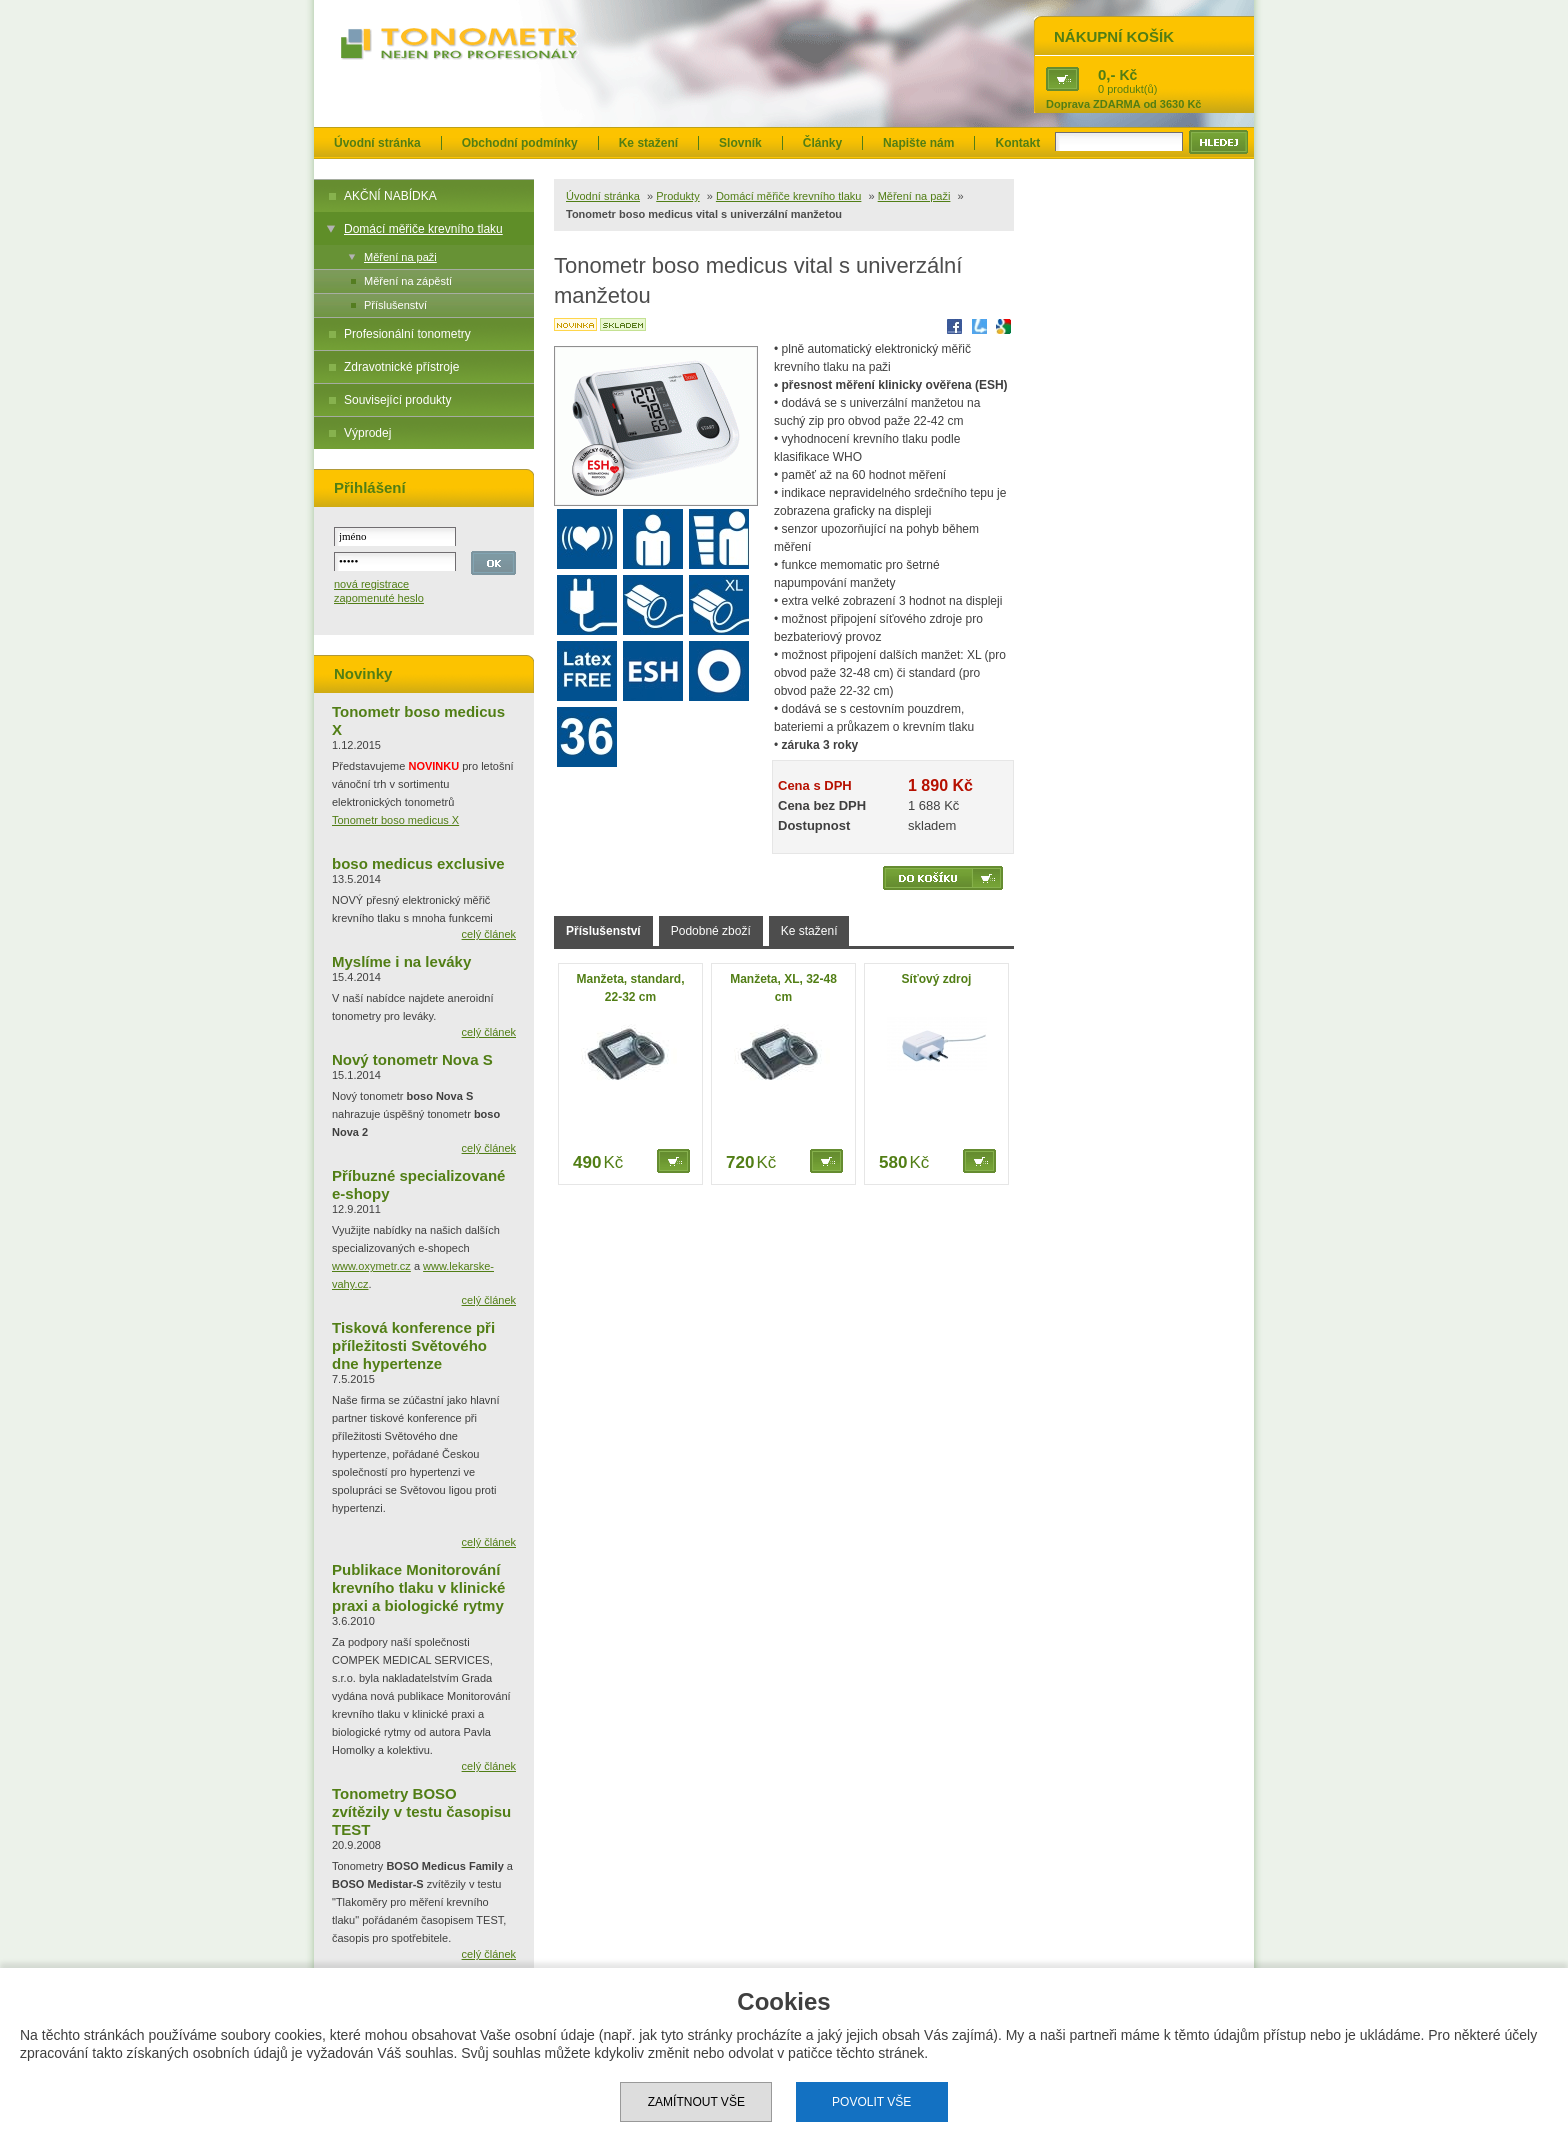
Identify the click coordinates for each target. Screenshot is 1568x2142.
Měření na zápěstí (408, 281)
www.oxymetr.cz (371, 1266)
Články (822, 143)
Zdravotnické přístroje (401, 367)
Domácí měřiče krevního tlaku (423, 229)
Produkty (677, 196)
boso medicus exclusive (418, 863)
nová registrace (371, 584)
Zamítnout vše (696, 2102)
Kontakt (1017, 143)
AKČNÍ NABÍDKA (390, 196)
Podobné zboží (711, 931)
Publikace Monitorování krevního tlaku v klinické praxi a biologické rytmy (418, 1587)
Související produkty (397, 400)
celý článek (489, 934)
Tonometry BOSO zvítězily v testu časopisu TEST (421, 1811)
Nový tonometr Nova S (412, 1059)
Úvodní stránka (377, 143)
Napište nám (918, 143)
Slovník (740, 143)
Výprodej (367, 433)
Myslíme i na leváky (401, 961)
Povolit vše (871, 2102)
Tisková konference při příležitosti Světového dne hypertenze (413, 1345)
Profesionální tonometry (407, 334)
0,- (1107, 74)
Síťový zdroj (937, 979)
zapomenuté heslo (379, 598)
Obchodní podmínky (520, 143)
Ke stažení (648, 143)
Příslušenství (395, 305)
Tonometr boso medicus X (395, 820)
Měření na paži (400, 257)
